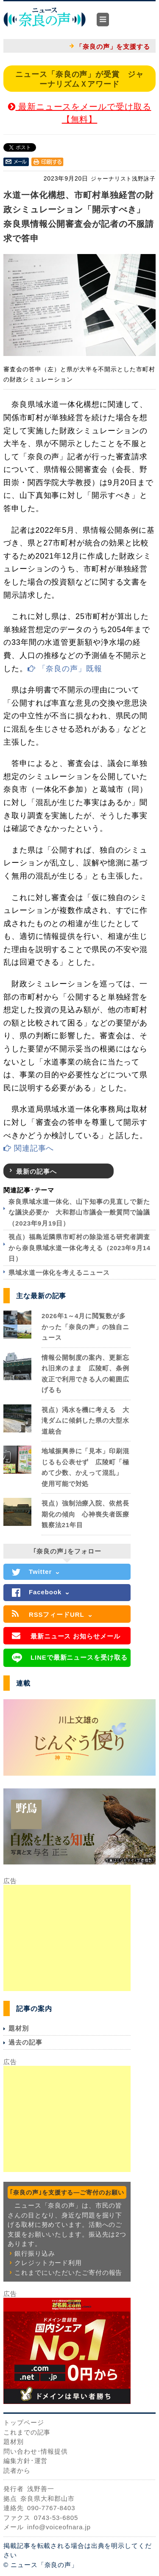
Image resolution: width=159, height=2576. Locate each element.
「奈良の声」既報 (65, 668)
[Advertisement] (67, 1938)
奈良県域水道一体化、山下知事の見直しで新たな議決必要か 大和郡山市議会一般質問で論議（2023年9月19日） (79, 1212)
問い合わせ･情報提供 (35, 2451)
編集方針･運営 (25, 2460)
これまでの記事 (26, 2432)
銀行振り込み (34, 2253)
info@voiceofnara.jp (59, 2527)
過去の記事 (25, 2042)
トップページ (23, 2422)
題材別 (18, 2028)
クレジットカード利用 (48, 2262)
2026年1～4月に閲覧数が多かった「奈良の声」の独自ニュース (85, 1326)
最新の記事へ (36, 1171)
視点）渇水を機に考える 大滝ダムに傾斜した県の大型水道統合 (85, 1420)
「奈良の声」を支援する (113, 46)
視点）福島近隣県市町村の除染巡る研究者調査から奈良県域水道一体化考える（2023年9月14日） (79, 1247)
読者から (17, 2470)
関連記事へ (28, 1148)
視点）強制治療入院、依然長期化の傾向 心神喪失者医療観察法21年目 (85, 1514)
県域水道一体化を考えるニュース (59, 1272)
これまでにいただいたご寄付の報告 (68, 2272)
